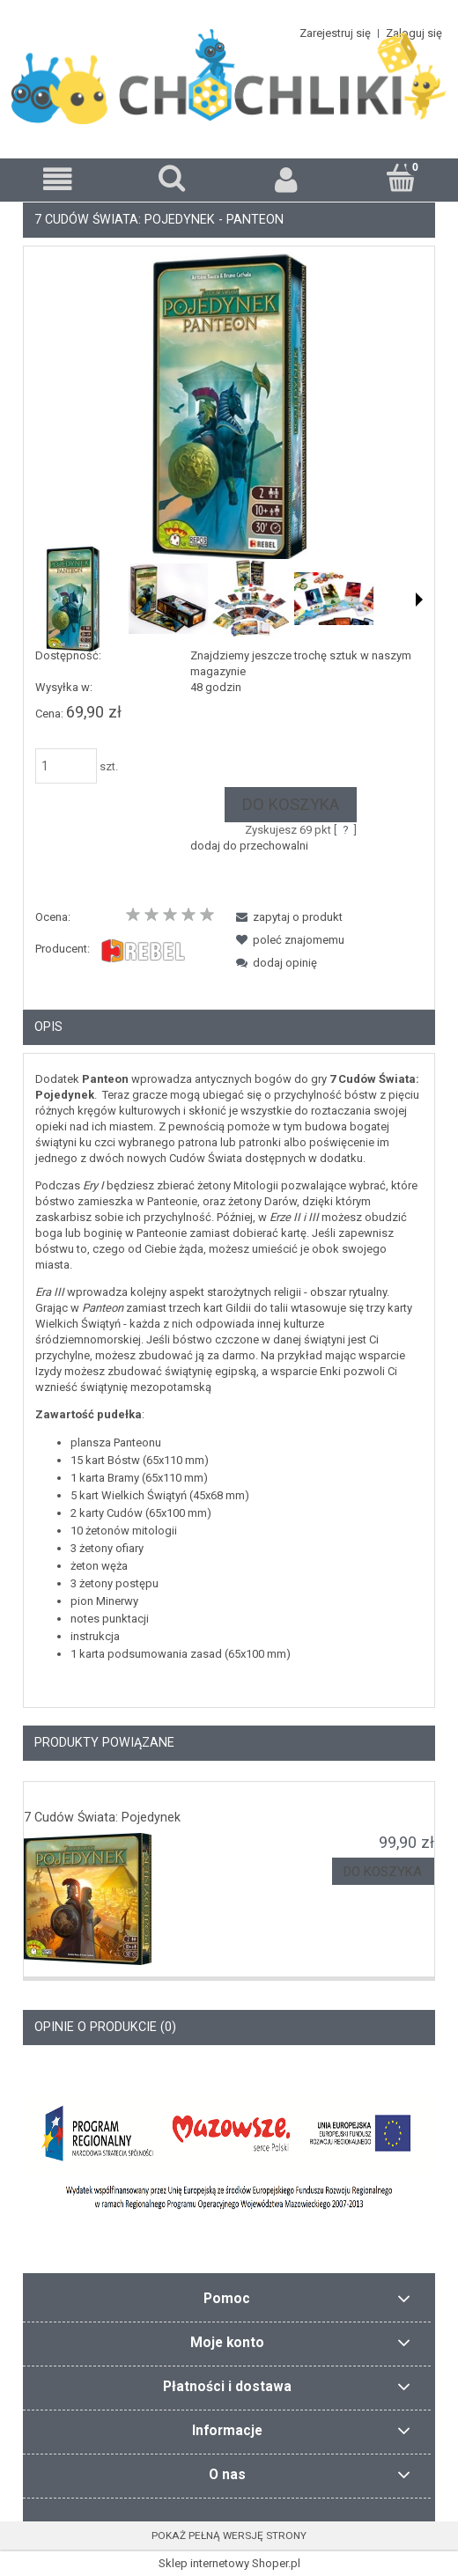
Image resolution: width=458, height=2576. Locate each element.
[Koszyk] (400, 177)
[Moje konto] (286, 179)
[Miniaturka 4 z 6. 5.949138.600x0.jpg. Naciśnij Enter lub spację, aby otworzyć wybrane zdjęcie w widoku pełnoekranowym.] (333, 598)
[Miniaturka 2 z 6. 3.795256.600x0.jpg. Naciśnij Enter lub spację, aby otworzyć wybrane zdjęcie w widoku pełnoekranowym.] (168, 598)
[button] (57, 179)
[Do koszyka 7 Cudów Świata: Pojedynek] (383, 1871)
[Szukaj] (171, 177)
